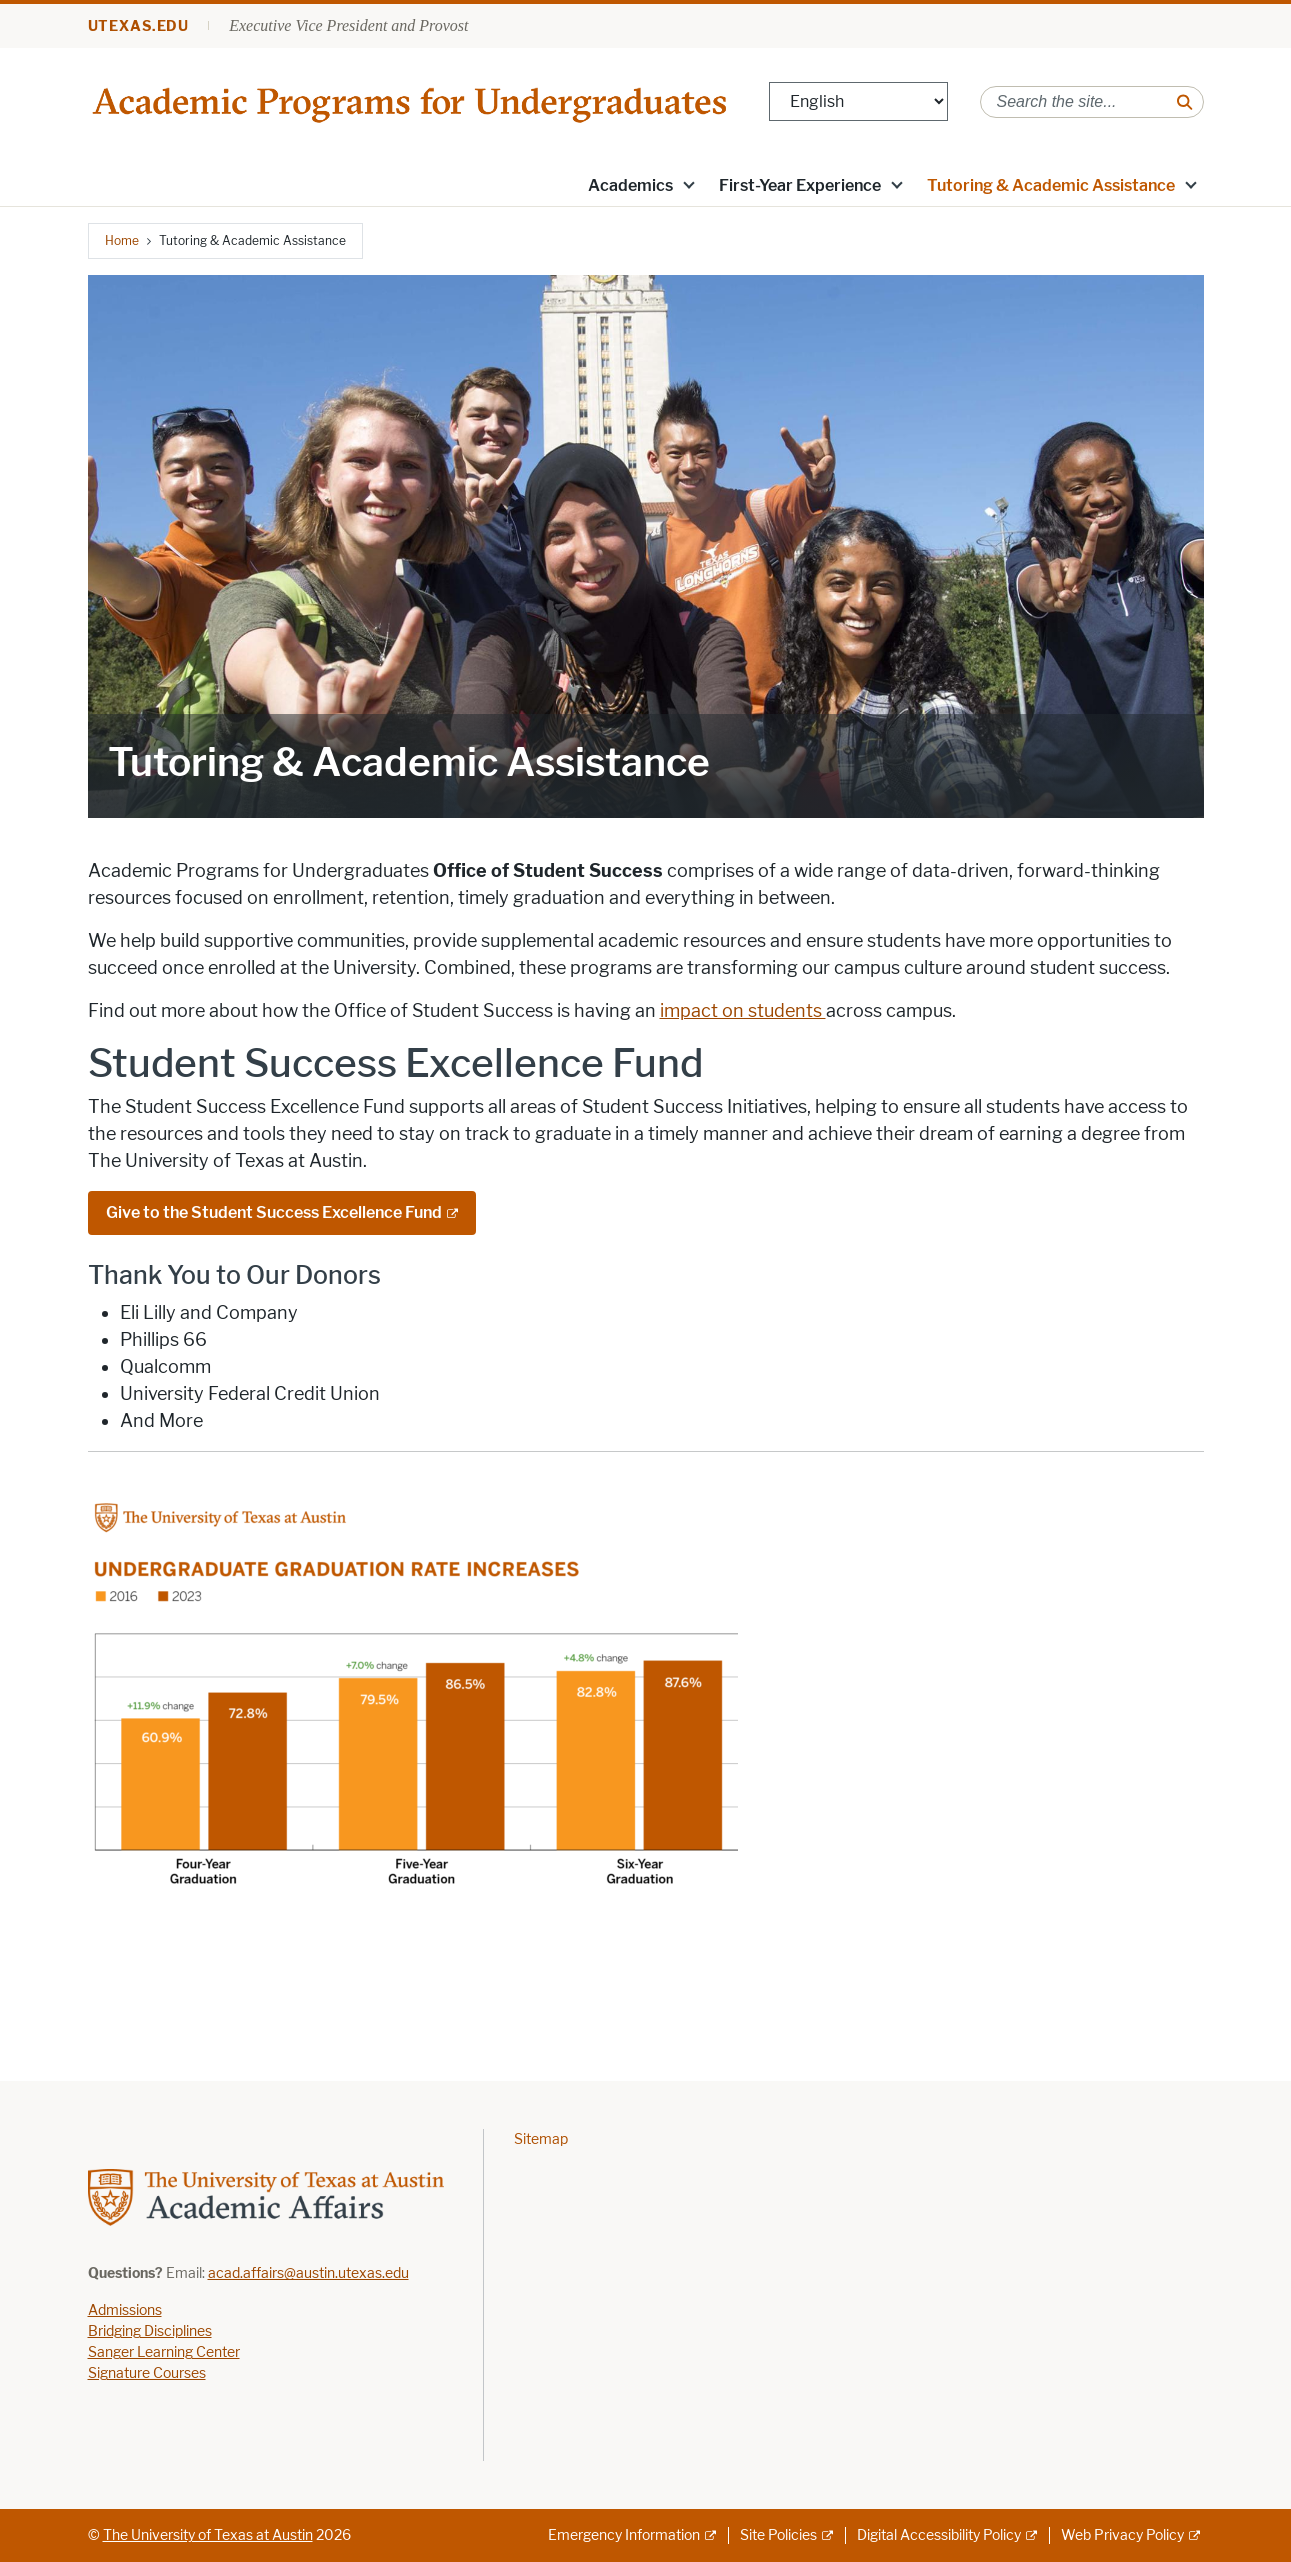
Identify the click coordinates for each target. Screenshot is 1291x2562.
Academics (630, 185)
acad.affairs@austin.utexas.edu (308, 2273)
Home (122, 240)
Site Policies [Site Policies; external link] (778, 2535)
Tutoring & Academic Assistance (1051, 185)
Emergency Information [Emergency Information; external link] (624, 2535)
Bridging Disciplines (150, 2331)
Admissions (125, 2310)
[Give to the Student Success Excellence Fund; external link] (282, 1213)
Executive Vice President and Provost (348, 25)
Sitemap (541, 2139)
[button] (688, 184)
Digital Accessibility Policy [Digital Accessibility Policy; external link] (939, 2535)
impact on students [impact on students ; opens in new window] (743, 1011)
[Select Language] (858, 101)
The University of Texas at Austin (208, 2535)
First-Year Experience (800, 185)
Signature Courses (147, 2373)
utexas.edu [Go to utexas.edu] (139, 26)
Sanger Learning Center (164, 2352)
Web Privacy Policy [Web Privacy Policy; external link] (1122, 2535)
